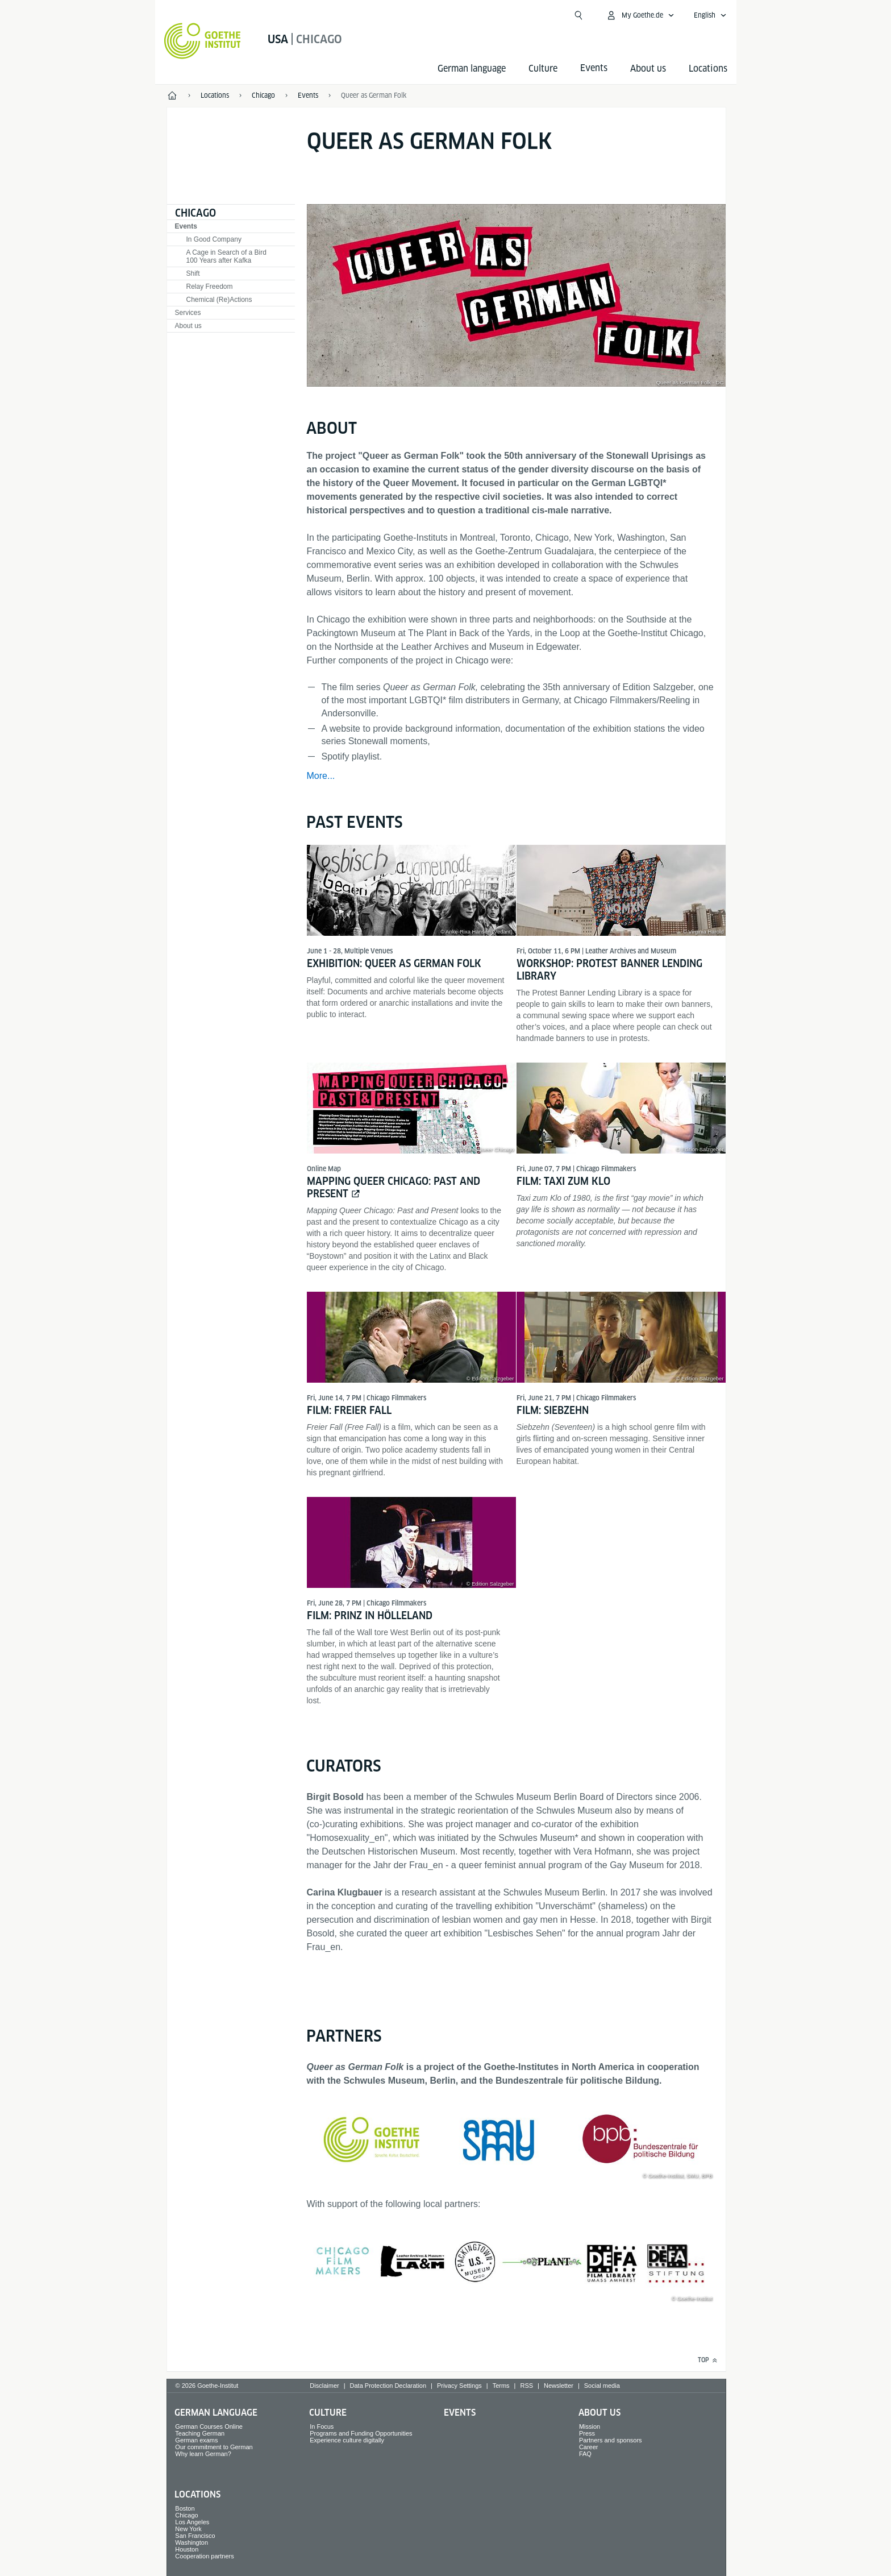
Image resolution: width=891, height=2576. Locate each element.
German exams (196, 2440)
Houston (186, 2549)
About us (648, 68)
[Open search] (578, 15)
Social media (602, 2385)
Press (587, 2433)
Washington (191, 2542)
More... (321, 776)
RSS (526, 2385)
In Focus (322, 2426)
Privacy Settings (459, 2385)
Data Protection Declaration (388, 2385)
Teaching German (199, 2433)
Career (588, 2447)
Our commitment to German (213, 2447)
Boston (184, 2508)
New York (188, 2528)
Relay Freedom (209, 287)
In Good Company (214, 239)
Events (186, 226)
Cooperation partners (204, 2556)
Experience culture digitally (347, 2440)
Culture (542, 68)
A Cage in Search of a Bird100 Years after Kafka (226, 256)
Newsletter (558, 2385)
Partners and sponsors (610, 2440)
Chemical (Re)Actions (219, 300)
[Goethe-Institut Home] (202, 41)
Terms (501, 2385)
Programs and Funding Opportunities (361, 2433)
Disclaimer (324, 2385)
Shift (193, 273)
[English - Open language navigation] (710, 15)
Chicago (195, 213)
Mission (589, 2426)
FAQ (585, 2453)
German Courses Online (209, 2426)
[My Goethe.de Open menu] (640, 15)
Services (188, 313)
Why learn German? (203, 2453)
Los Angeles (192, 2522)
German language (472, 68)
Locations (708, 68)
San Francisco (195, 2535)
